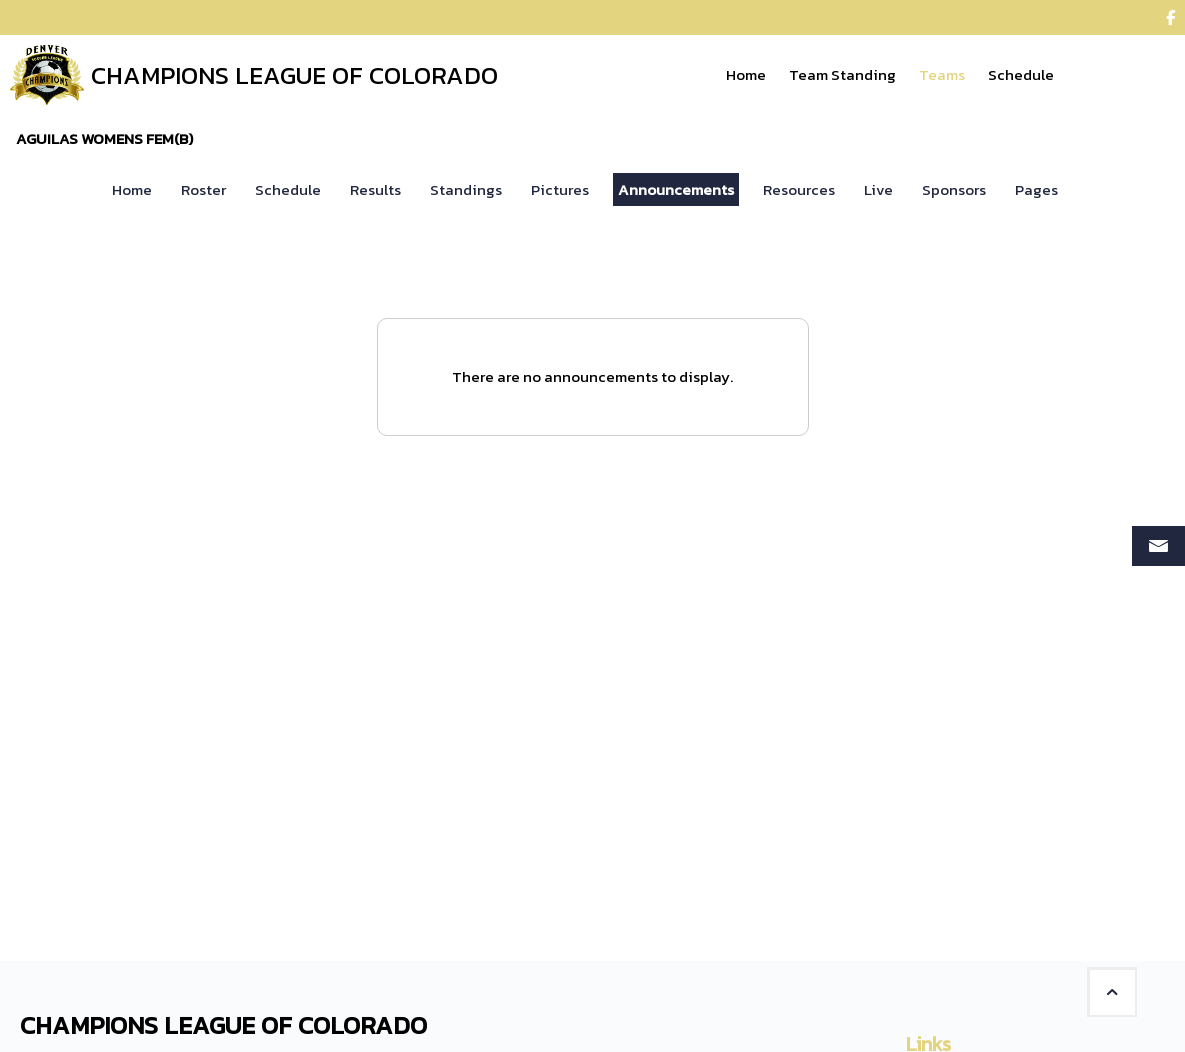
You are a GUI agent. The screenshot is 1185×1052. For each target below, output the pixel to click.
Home (132, 189)
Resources (799, 189)
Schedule (288, 189)
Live (878, 189)
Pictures (560, 189)
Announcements (676, 189)
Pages (1036, 189)
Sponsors (954, 189)
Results (375, 189)
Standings (466, 189)
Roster (203, 189)
